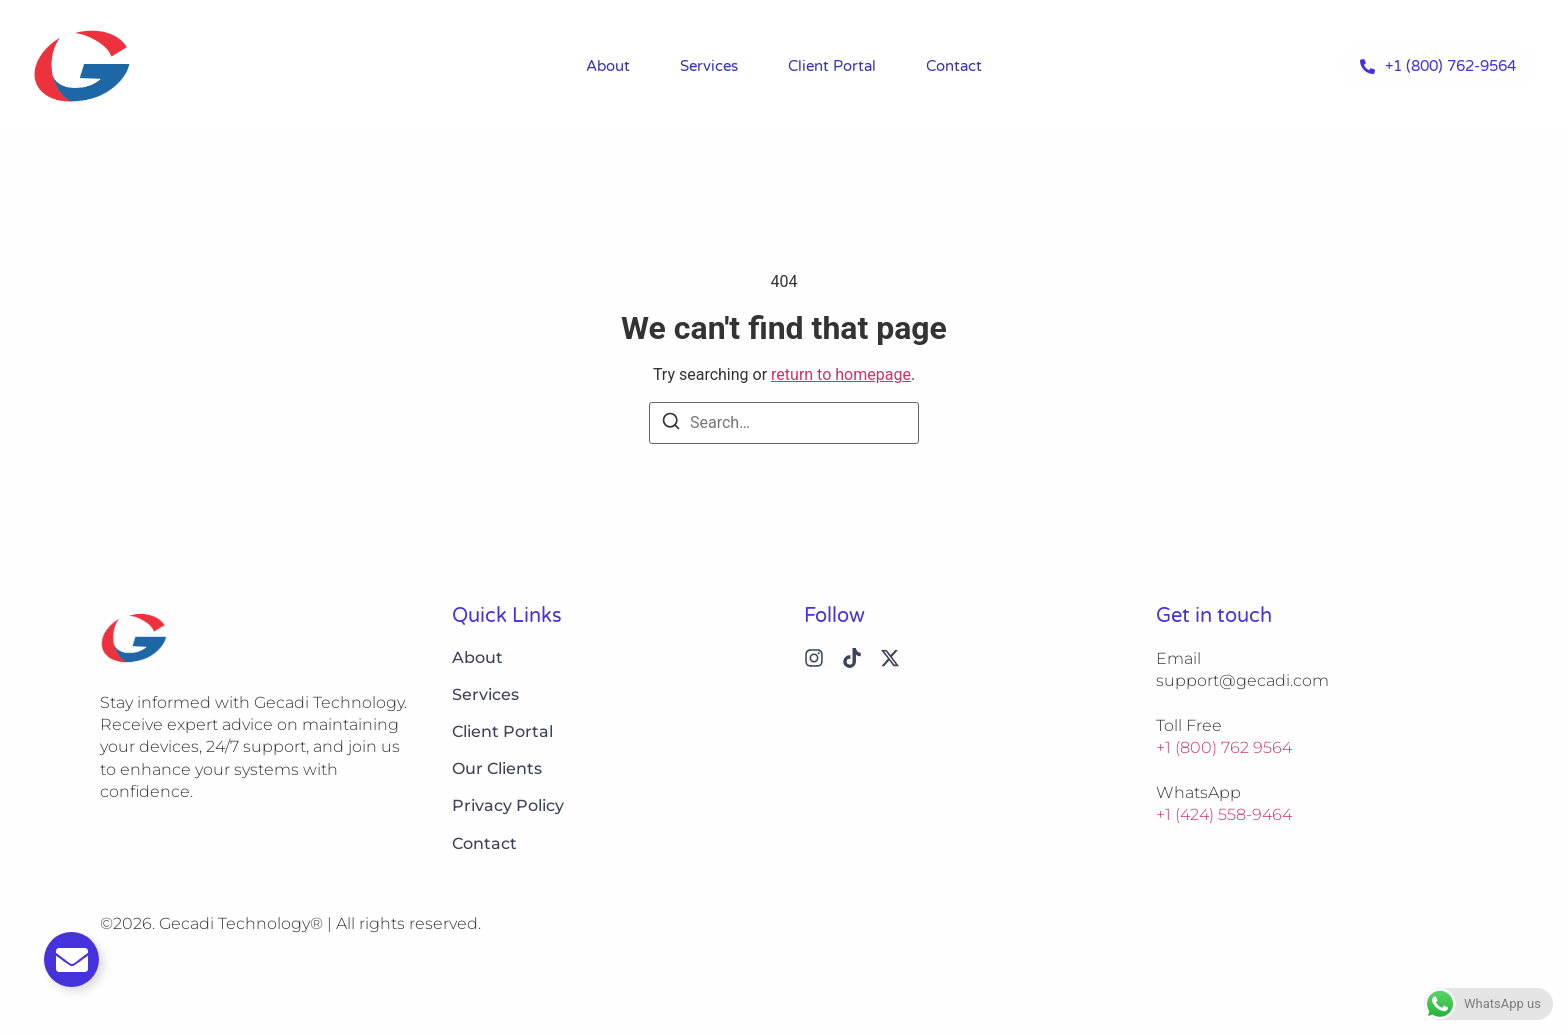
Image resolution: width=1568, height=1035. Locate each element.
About (608, 66)
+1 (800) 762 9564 (1224, 747)
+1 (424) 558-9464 (1224, 814)
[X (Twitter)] (890, 658)
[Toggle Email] (71, 959)
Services (709, 66)
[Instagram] (814, 658)
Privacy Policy (508, 805)
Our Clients (497, 768)
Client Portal (832, 66)
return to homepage (841, 374)
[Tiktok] (852, 658)
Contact (954, 66)
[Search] (671, 424)
